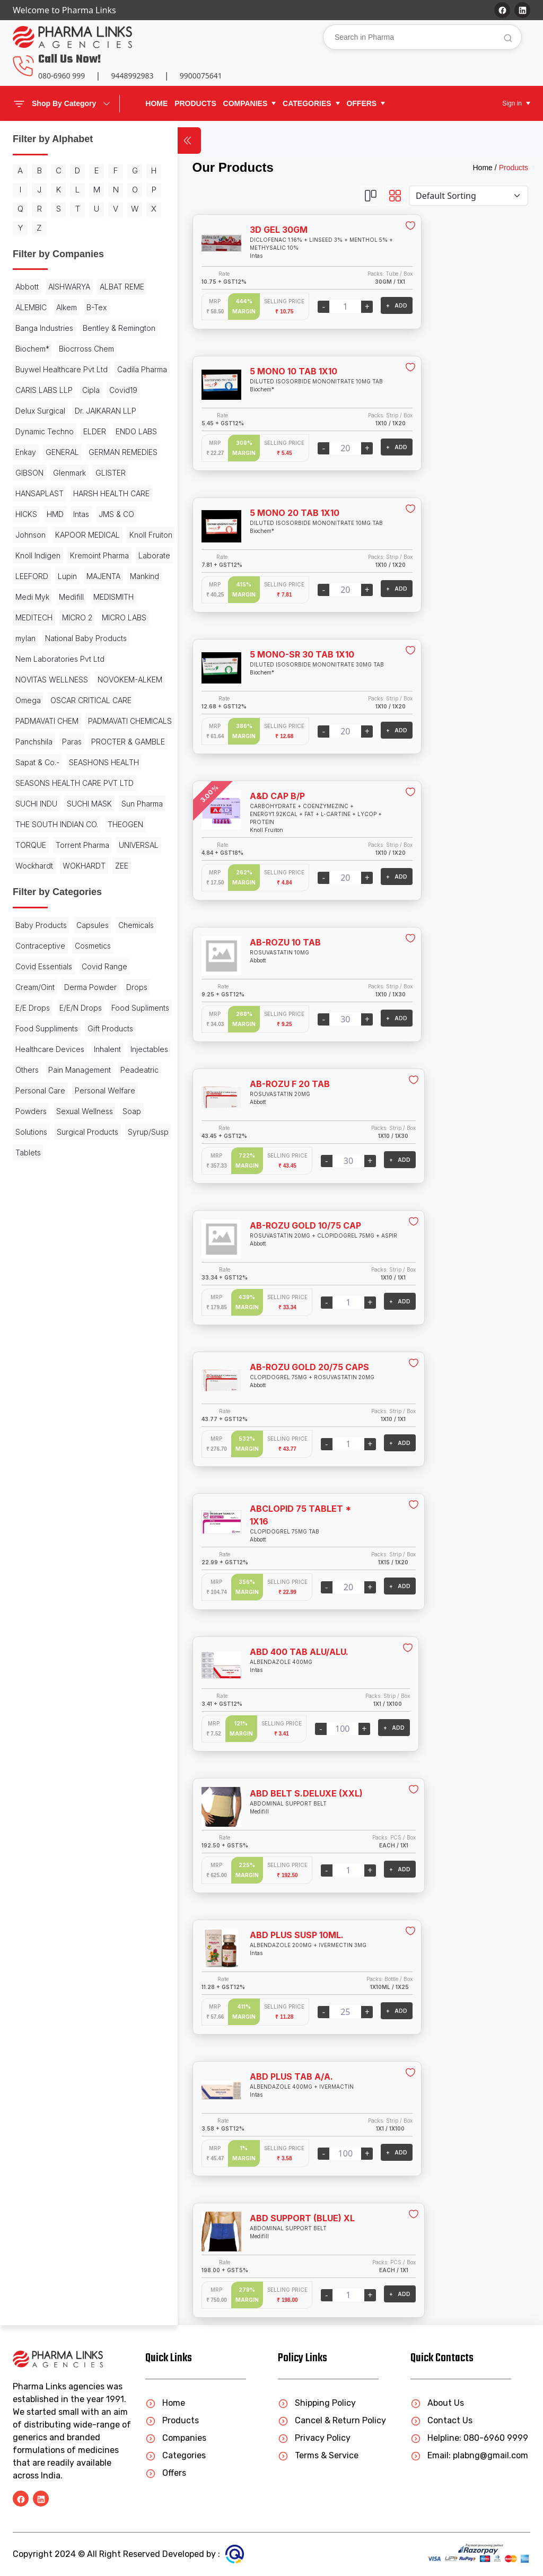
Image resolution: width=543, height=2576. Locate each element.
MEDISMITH (35, 739)
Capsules (92, 1203)
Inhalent (107, 1368)
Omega (102, 843)
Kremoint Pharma (44, 677)
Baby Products (41, 1203)
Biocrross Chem (43, 388)
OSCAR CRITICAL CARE (56, 864)
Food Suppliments (46, 1348)
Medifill (110, 719)
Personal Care (40, 1430)
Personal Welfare (45, 1451)
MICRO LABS (77, 760)
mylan (119, 760)
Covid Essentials (89, 1244)
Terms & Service (318, 2455)
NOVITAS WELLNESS (51, 822)
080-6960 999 (61, 76)
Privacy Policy (314, 2438)
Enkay (76, 512)
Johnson (30, 636)
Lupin (67, 698)
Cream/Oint (90, 1265)
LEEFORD (31, 698)
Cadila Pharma (40, 429)
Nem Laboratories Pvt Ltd (59, 802)
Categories (175, 2455)
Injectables (34, 1389)
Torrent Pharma (42, 1123)
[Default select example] (468, 196)
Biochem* (115, 367)
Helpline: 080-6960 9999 (469, 2438)
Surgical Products (87, 1492)
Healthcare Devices (49, 1368)
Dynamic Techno (44, 491)
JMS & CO (85, 615)
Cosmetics (33, 1244)
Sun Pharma (36, 1061)
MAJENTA (103, 698)
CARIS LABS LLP (103, 429)
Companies (175, 2438)
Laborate (100, 677)
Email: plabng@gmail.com (469, 2455)
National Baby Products (56, 781)
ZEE (121, 1144)
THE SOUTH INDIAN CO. (56, 1082)
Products (513, 167)
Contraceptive (85, 1224)
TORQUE (75, 1102)
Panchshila (33, 926)
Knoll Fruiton (36, 657)
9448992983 (132, 76)
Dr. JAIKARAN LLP (46, 471)
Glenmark (31, 553)
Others (74, 1389)
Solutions (31, 1492)
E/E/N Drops (80, 1306)
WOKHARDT (84, 1144)
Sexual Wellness (43, 1472)
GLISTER (73, 553)
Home (156, 103)
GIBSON (108, 533)
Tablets (78, 1513)
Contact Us (441, 2420)
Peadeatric (106, 1410)
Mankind (30, 719)
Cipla (24, 450)
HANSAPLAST (39, 574)
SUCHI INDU (36, 1040)
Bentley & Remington (51, 367)
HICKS (112, 595)
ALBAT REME (37, 326)
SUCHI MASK (89, 1040)
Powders (101, 1451)
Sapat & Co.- (37, 967)
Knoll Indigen (90, 657)
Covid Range (38, 1265)
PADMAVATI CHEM (46, 884)
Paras (72, 926)
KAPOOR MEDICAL (87, 636)
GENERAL (113, 512)
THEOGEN (33, 1102)
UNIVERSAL (98, 1123)
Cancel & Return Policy (332, 2420)
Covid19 (56, 450)
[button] (249, 103)
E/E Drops (32, 1306)
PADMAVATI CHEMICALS (57, 905)
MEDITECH (83, 739)
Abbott (27, 305)
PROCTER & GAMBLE (52, 946)
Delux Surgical (105, 450)
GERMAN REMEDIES (49, 533)
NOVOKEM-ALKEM (47, 843)
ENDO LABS (36, 512)
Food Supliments (44, 1327)
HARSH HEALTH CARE (53, 595)
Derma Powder (41, 1286)
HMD (23, 615)
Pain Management (46, 1410)
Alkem (120, 326)
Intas (50, 615)
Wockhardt (34, 1144)
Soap (91, 1472)
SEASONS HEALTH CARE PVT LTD (66, 1014)
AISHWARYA (69, 305)
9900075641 (201, 76)
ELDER (94, 491)
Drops (88, 1286)
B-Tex (25, 347)
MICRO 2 (30, 760)
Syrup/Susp (35, 1513)
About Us (437, 2403)
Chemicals (33, 1224)
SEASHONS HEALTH (50, 988)
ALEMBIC (85, 326)
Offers (165, 2473)
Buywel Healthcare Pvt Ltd (61, 409)
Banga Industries (74, 347)
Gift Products (110, 1348)
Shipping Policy (317, 2403)
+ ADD (357, 305)
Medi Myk (71, 719)
